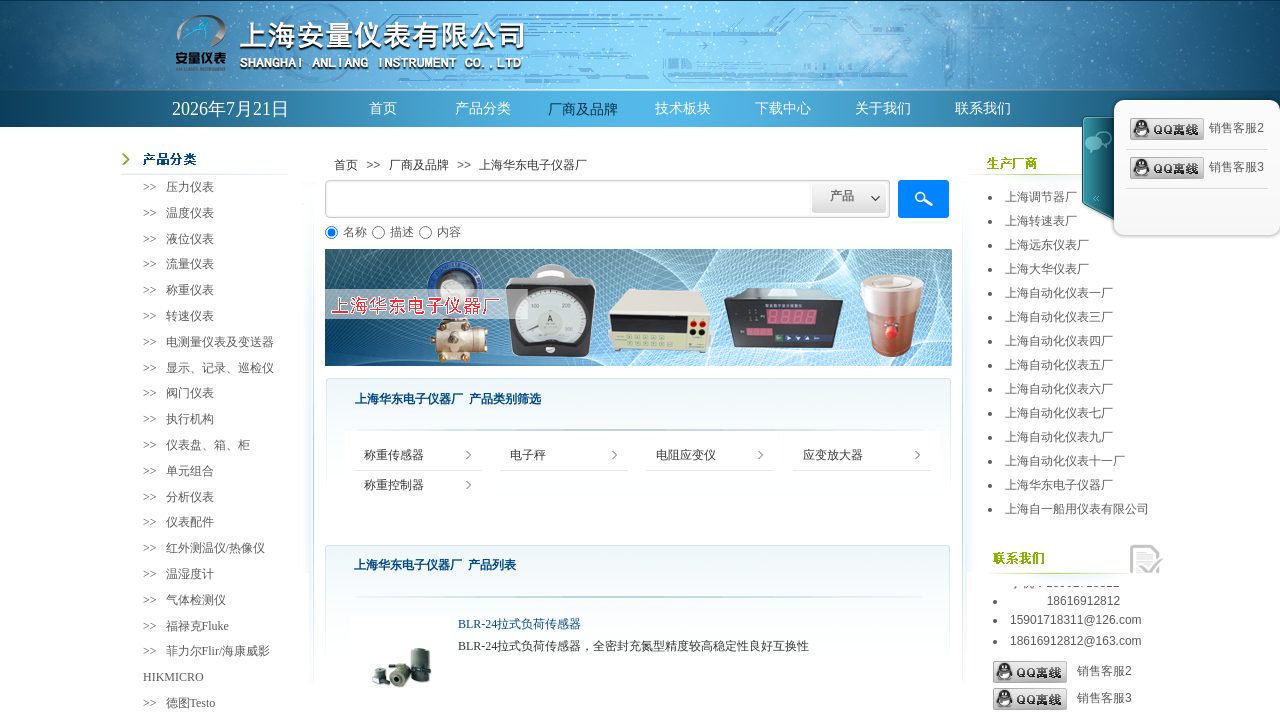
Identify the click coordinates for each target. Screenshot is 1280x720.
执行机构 (190, 419)
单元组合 (190, 471)
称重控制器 (394, 485)
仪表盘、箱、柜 (208, 445)
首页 (383, 108)
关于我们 (883, 108)
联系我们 (983, 108)
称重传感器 (394, 455)
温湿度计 (190, 574)
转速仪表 (190, 316)
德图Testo (191, 703)
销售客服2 (1062, 672)
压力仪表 (190, 187)
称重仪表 (190, 290)
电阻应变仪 (686, 455)
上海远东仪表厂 (1047, 245)
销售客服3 (1062, 699)
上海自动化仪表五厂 (1059, 365)
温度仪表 (190, 213)
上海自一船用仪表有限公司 (1077, 509)
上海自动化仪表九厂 (1059, 437)
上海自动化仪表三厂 (1059, 317)
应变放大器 (833, 455)
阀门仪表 (190, 393)
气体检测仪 (196, 600)
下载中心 (783, 108)
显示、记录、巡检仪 (220, 368)
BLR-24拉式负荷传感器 (519, 624)
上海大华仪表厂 (1047, 269)
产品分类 (483, 108)
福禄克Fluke (197, 626)
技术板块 (683, 108)
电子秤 (528, 455)
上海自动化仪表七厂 (1059, 413)
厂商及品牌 (583, 109)
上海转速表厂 (1041, 221)
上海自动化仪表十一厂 (1065, 461)
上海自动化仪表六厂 (1059, 389)
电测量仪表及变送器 (220, 342)
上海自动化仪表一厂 (1059, 293)
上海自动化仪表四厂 (1059, 341)
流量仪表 (190, 264)
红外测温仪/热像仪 (215, 548)
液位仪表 (190, 239)
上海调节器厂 (1041, 197)
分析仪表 (190, 497)
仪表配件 (190, 522)
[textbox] (568, 199)
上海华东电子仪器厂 (533, 165)
